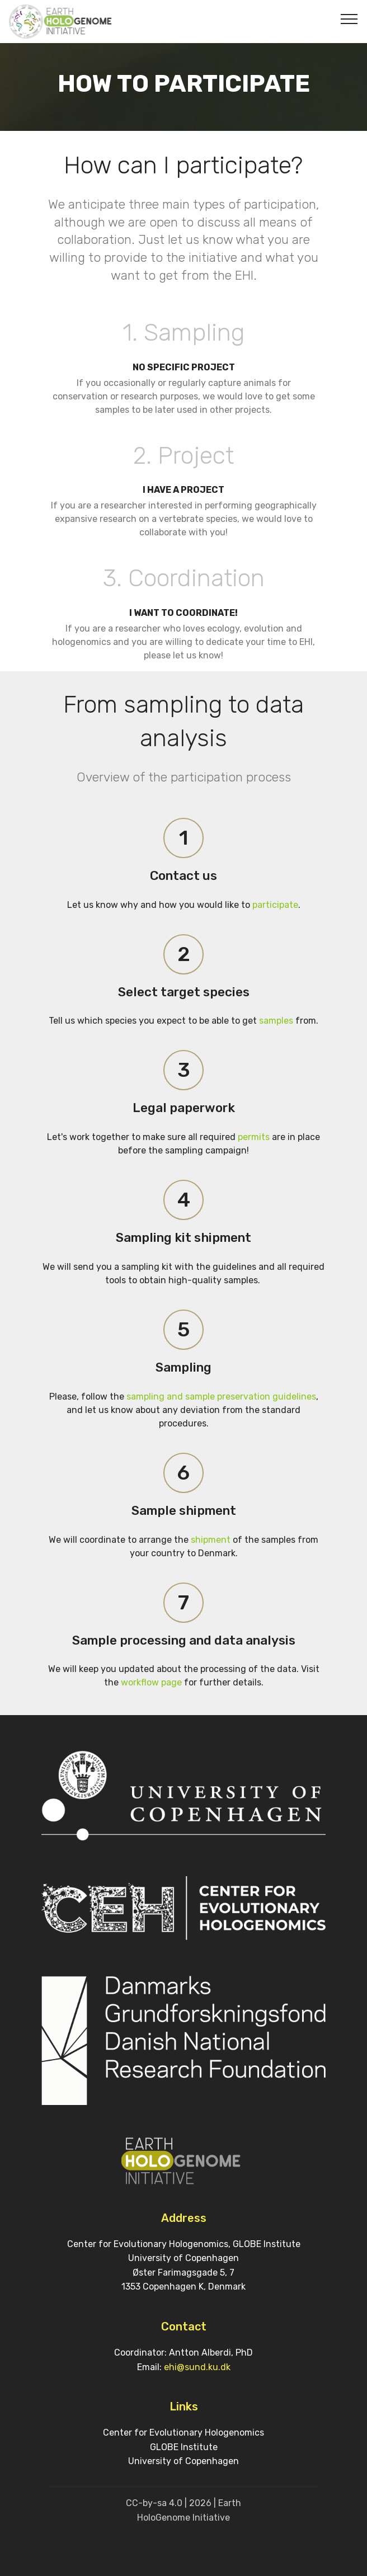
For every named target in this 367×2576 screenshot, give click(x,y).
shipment (210, 1539)
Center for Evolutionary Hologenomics (183, 2432)
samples (276, 1020)
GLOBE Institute (184, 2447)
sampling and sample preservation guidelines (221, 1396)
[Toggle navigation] (349, 18)
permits (253, 1137)
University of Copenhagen (183, 2461)
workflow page (151, 1682)
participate (275, 905)
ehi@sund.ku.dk (197, 2367)
